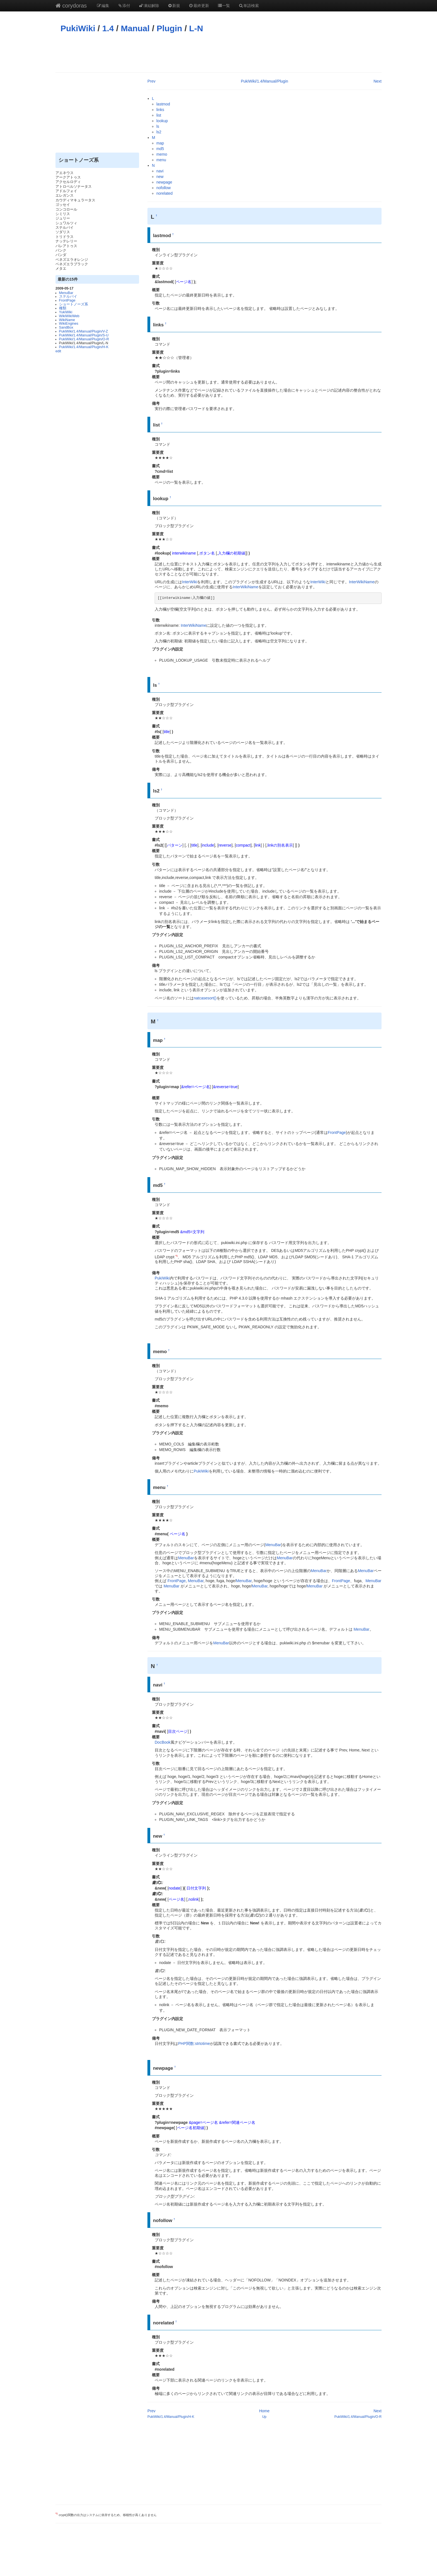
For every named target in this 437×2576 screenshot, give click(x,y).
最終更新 (198, 5)
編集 (102, 5)
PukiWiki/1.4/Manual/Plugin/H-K (84, 347)
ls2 (158, 132)
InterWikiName (362, 582)
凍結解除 (149, 5)
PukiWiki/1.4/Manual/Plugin (264, 81)
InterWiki (189, 582)
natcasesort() (205, 998)
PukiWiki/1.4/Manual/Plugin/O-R (84, 339)
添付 (124, 5)
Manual (135, 28)
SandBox (66, 327)
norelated (164, 193)
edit (58, 351)
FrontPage (67, 300)
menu (161, 160)
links (160, 109)
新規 (173, 5)
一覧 (223, 5)
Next (377, 81)
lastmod (163, 104)
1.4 (108, 28)
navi (160, 171)
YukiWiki (65, 312)
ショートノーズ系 (73, 304)
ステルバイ (68, 296)
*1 (176, 1255)
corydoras (71, 6)
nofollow (163, 187)
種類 (62, 308)
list (158, 115)
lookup (162, 121)
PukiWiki (77, 28)
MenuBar (66, 293)
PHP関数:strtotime (194, 2043)
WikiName (67, 320)
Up (264, 2417)
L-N (196, 28)
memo (161, 154)
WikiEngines (68, 324)
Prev (151, 81)
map (160, 143)
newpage (164, 182)
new (160, 176)
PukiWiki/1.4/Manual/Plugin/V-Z (83, 331)
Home (264, 2411)
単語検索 (248, 5)
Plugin (169, 28)
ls (157, 126)
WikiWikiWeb (69, 316)
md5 (160, 148)
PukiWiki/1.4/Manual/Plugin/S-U (84, 335)
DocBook (163, 1742)
